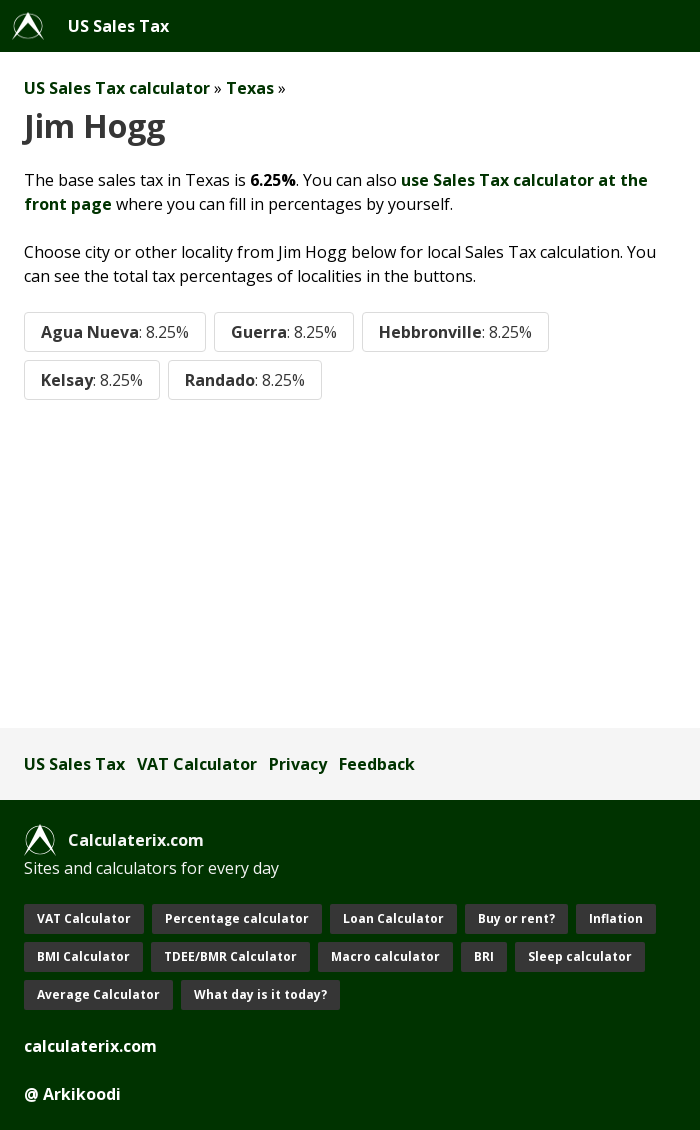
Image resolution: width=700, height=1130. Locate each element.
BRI (484, 956)
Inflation (616, 918)
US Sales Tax (118, 26)
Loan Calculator (393, 918)
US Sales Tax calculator (117, 88)
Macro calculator (385, 956)
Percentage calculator (237, 918)
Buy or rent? (516, 918)
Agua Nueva (115, 332)
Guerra (284, 332)
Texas (250, 88)
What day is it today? (260, 994)
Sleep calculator (580, 956)
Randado (245, 380)
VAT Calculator (197, 764)
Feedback (377, 764)
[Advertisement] (350, 564)
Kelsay (92, 380)
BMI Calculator (83, 956)
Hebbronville (455, 332)
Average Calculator (98, 994)
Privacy (298, 764)
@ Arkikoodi (72, 1094)
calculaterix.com (90, 1046)
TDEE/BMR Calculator (230, 956)
